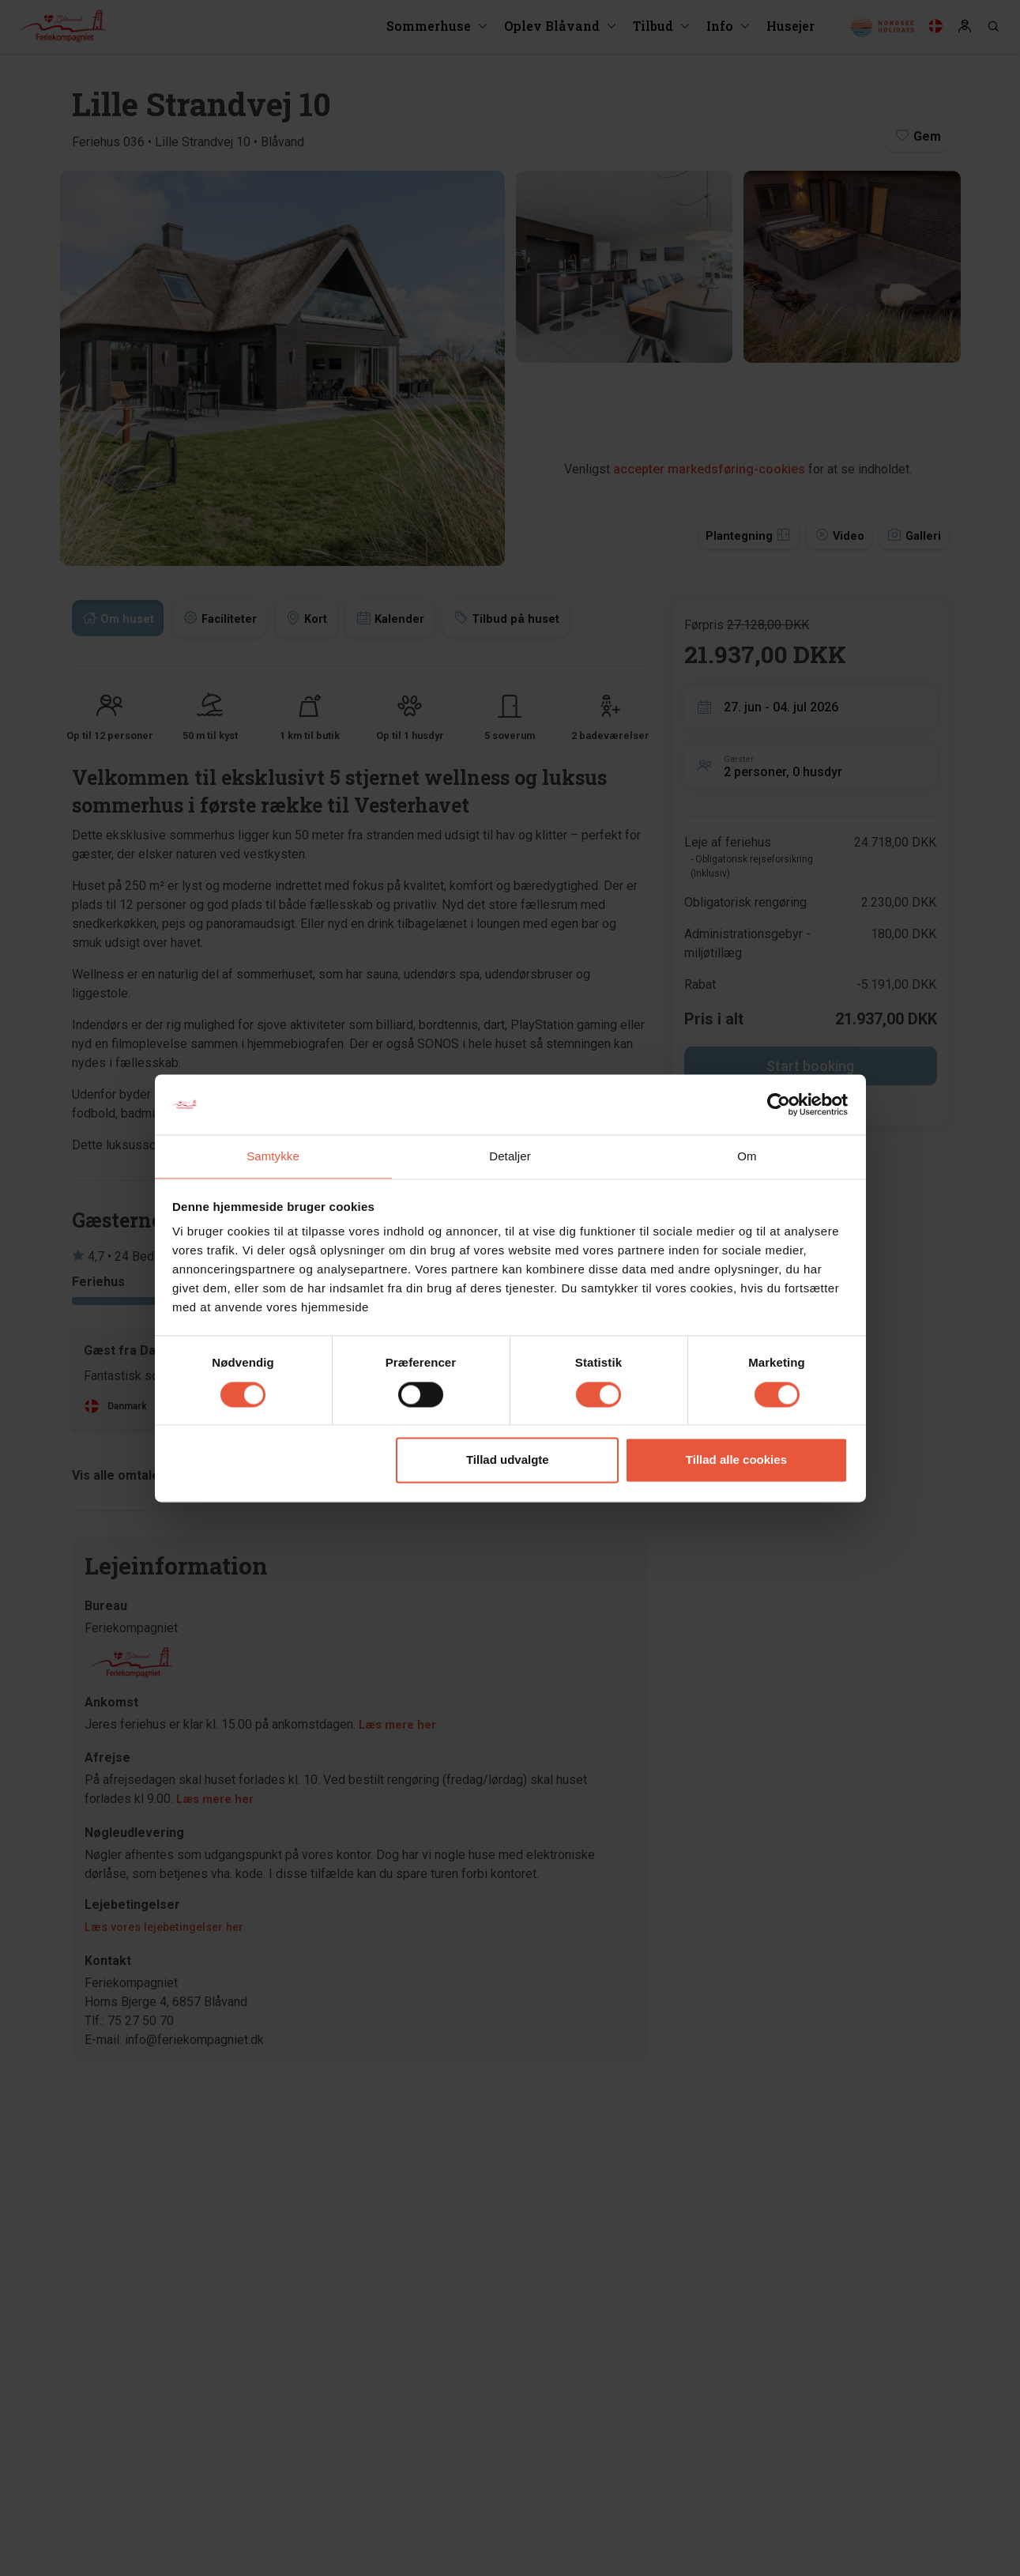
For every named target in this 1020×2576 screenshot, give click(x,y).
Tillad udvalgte (507, 1461)
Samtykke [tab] (273, 1156)
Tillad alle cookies (736, 1461)
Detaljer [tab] (510, 1156)
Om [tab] (746, 1156)
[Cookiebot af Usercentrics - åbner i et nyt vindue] (778, 1103)
